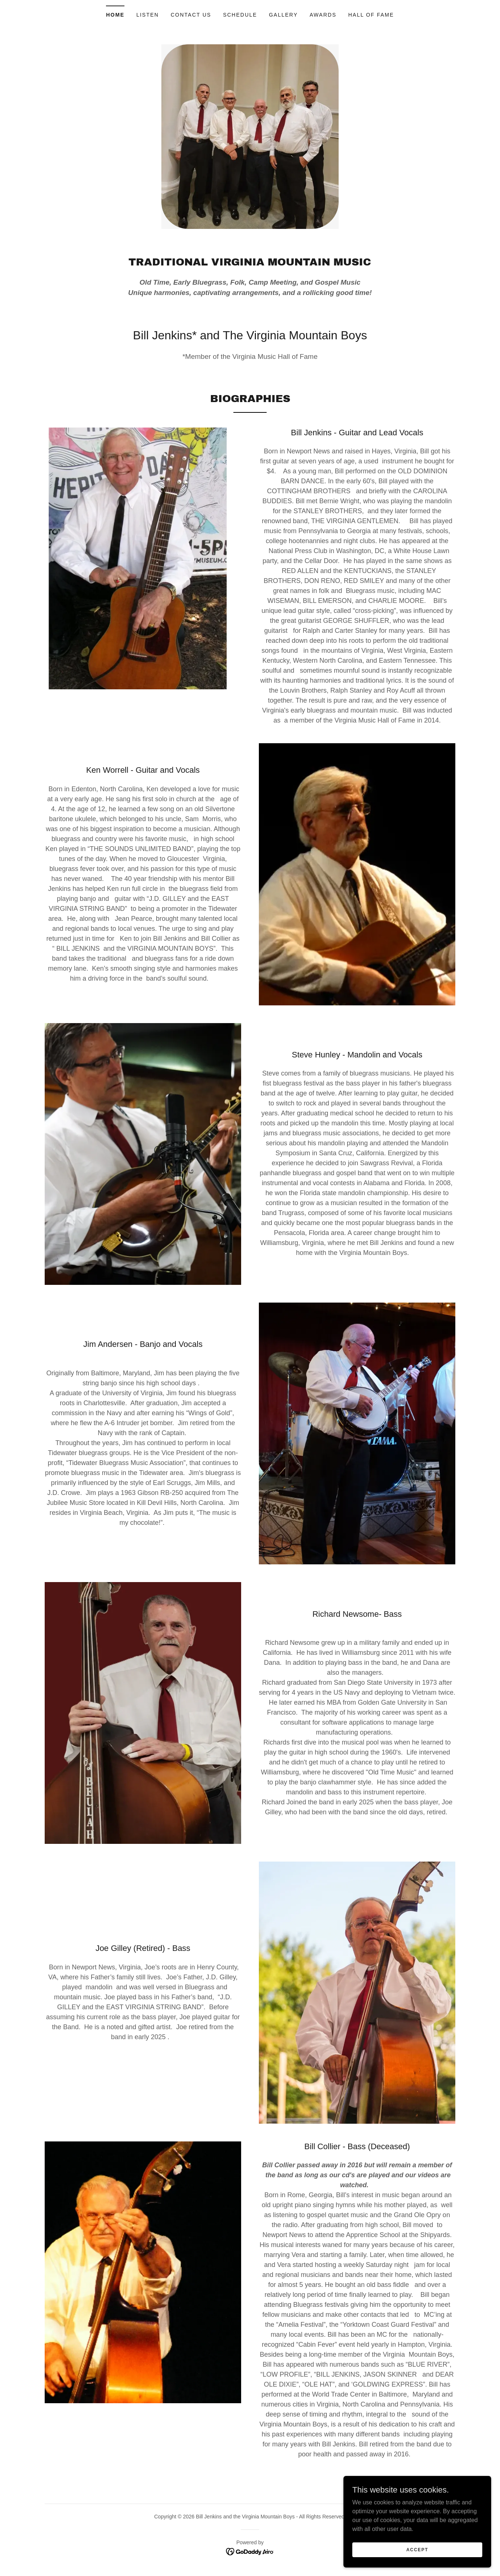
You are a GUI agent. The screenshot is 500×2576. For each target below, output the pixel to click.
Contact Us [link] (191, 15)
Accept (417, 2549)
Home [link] (115, 15)
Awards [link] (323, 15)
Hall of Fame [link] (371, 15)
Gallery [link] (283, 15)
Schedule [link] (240, 15)
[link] (250, 2551)
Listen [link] (147, 15)
